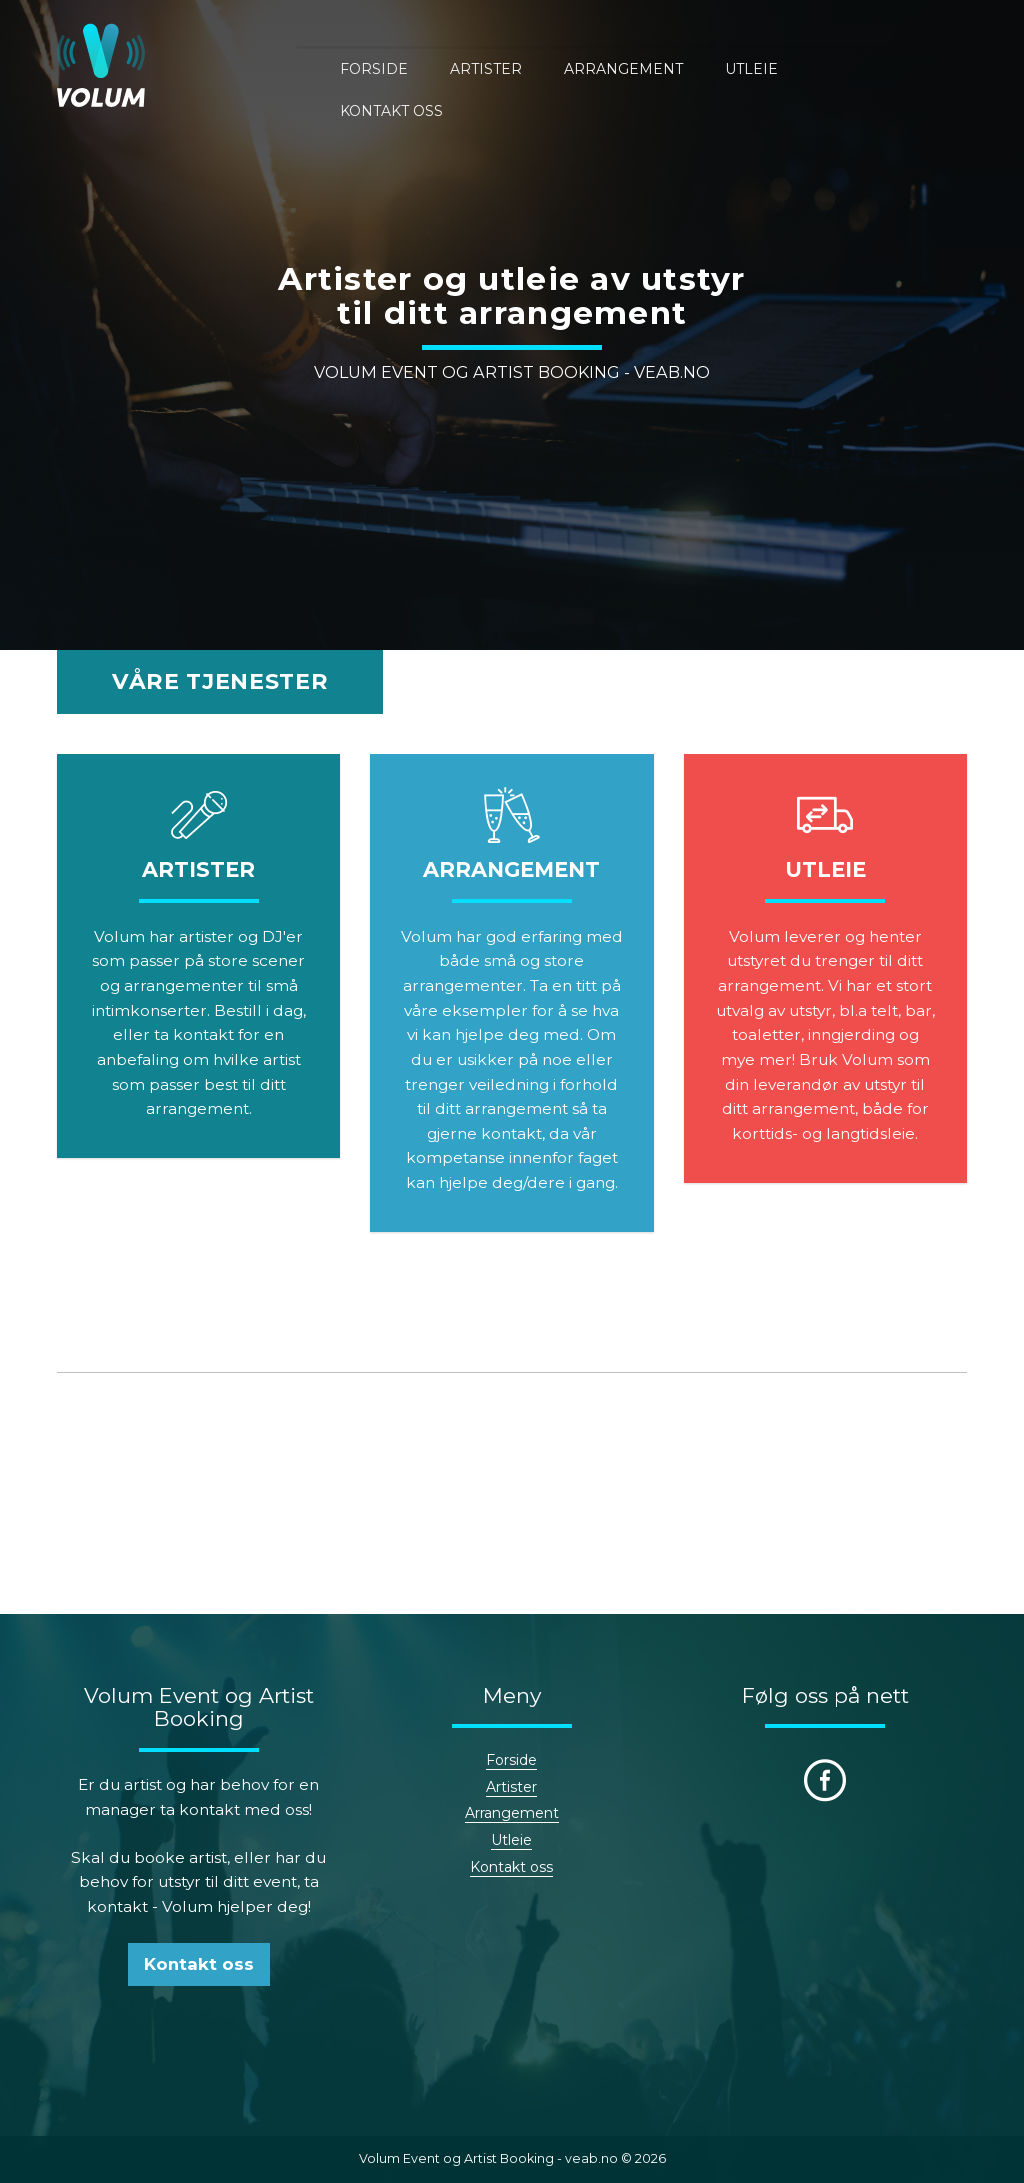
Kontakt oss (915, 67)
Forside (418, 67)
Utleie (795, 67)
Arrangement (667, 67)
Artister (530, 67)
